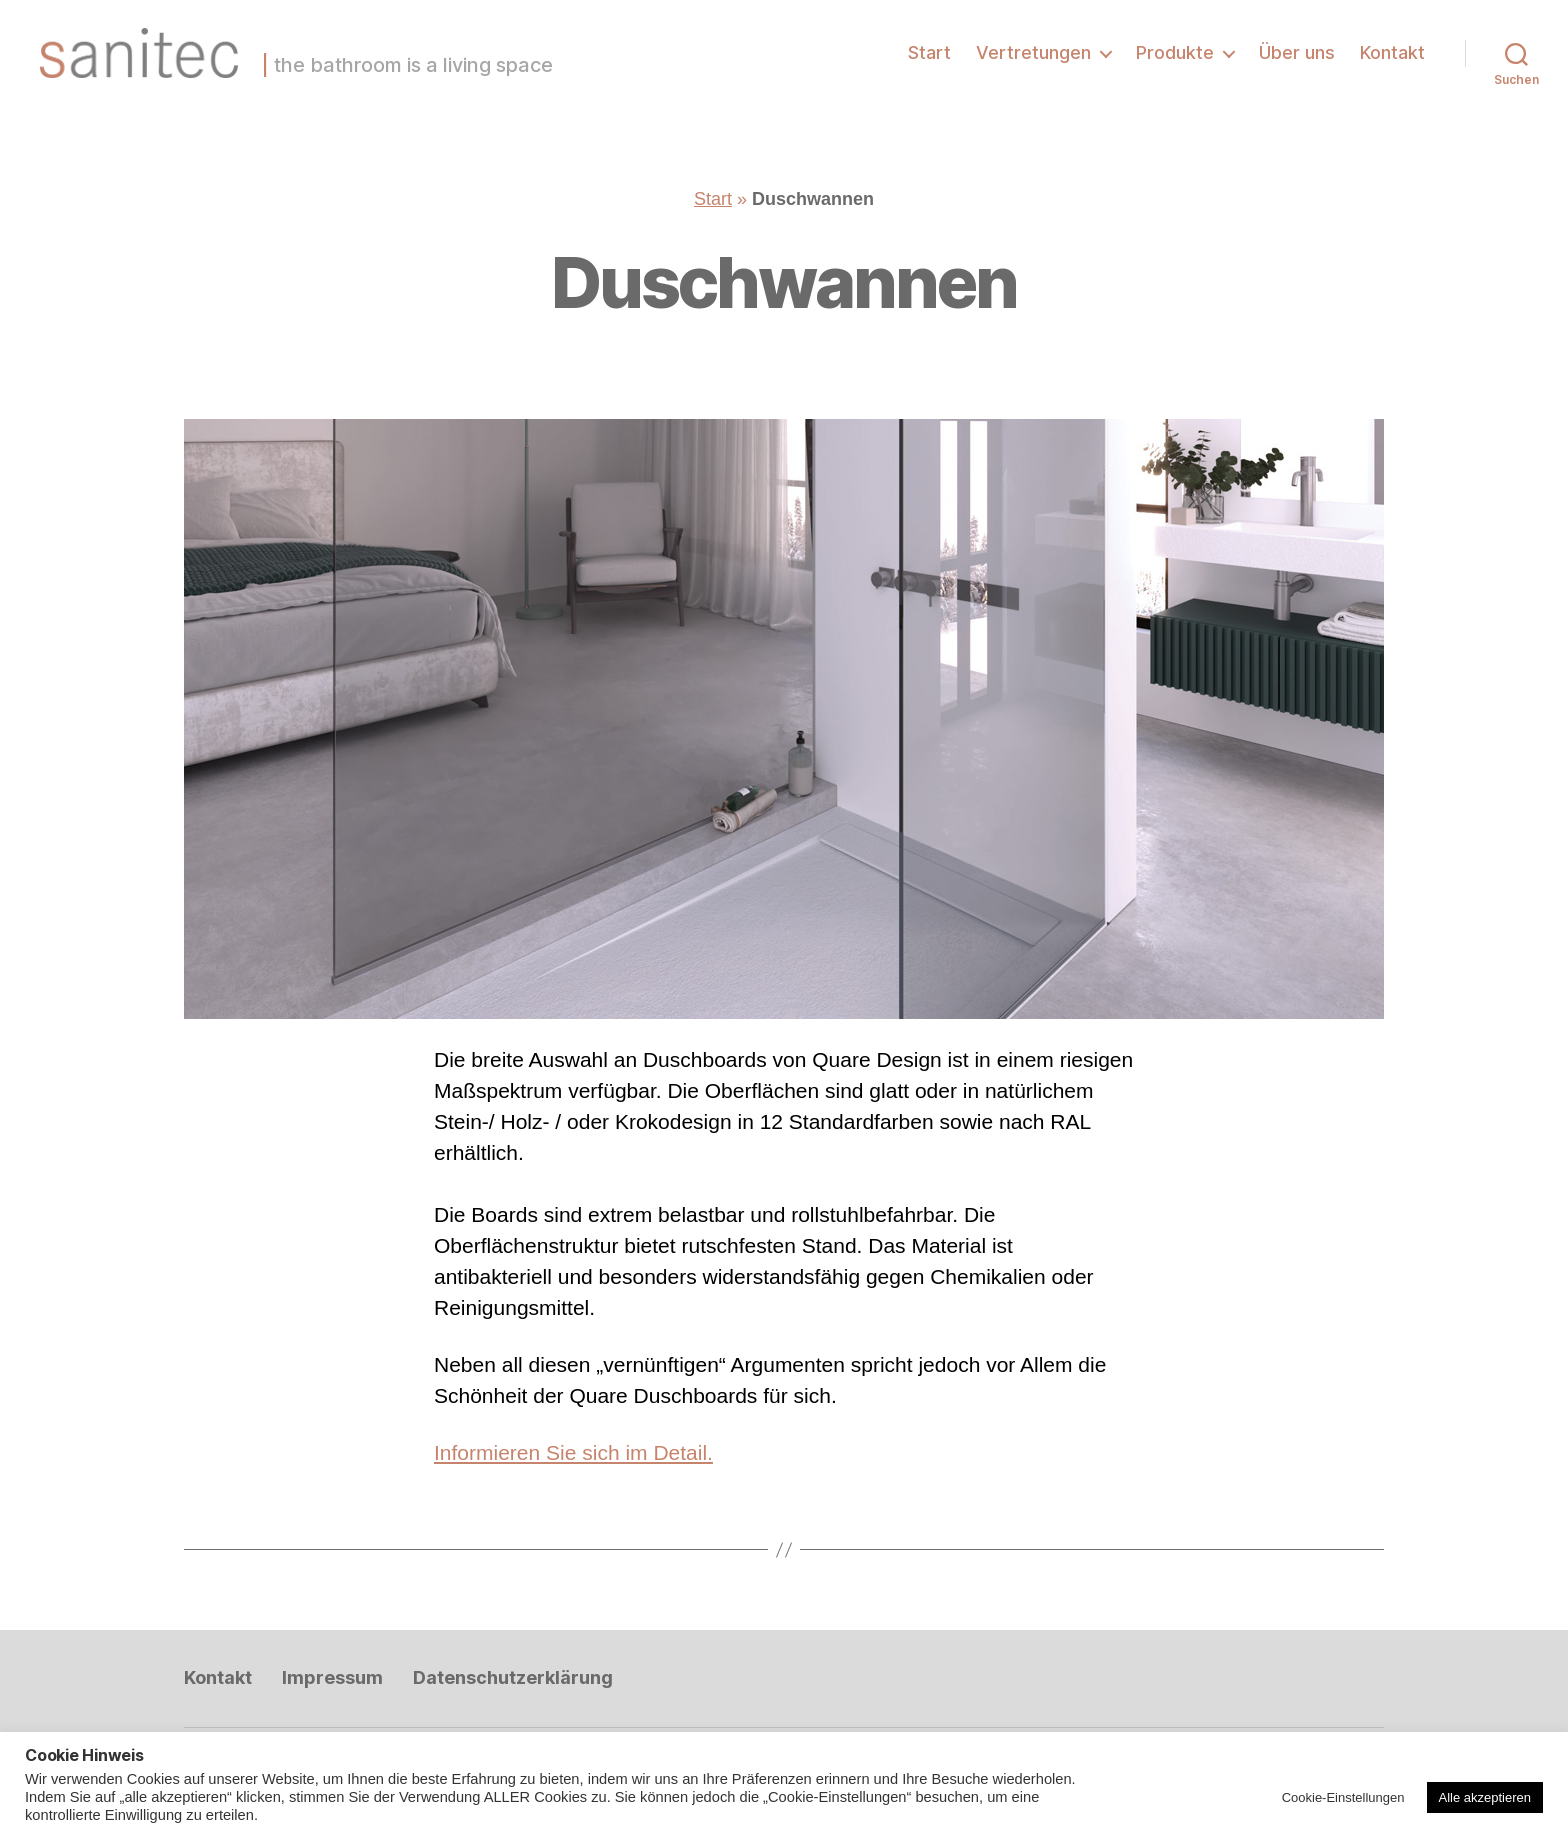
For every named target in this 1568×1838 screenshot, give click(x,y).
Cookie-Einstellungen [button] (1343, 1797)
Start (929, 52)
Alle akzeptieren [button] (1485, 1797)
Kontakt (1392, 52)
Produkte (1175, 52)
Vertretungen (1033, 52)
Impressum (332, 1677)
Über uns (1297, 52)
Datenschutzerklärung (513, 1677)
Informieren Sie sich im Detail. (573, 1452)
